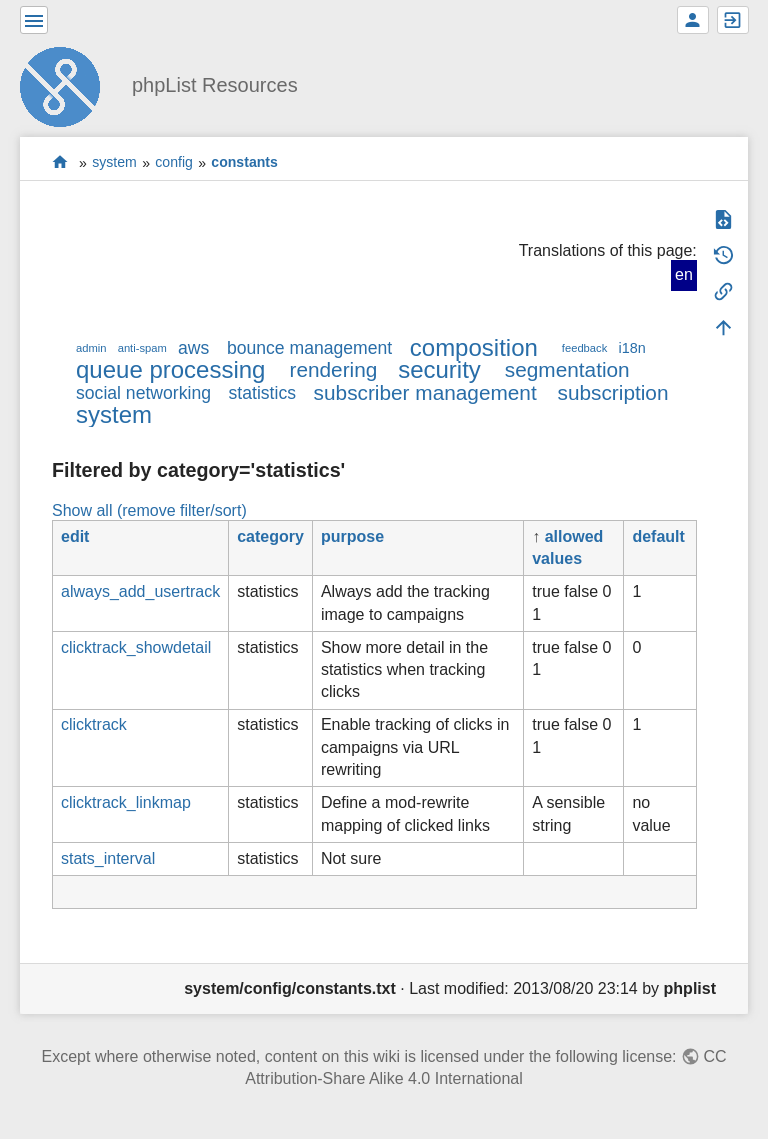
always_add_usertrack (140, 591)
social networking (143, 393)
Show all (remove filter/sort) (149, 510)
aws (193, 348)
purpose (352, 536)
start (60, 162)
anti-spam (142, 348)
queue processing (170, 369)
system (114, 163)
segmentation (567, 369)
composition (474, 347)
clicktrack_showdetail (136, 647)
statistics (262, 393)
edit (75, 536)
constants (244, 163)
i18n (631, 348)
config (174, 163)
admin (91, 348)
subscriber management (425, 392)
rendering (333, 369)
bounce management (309, 348)
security (439, 369)
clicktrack (94, 724)
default (658, 536)
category (270, 536)
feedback (584, 348)
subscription (613, 392)
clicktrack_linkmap (126, 802)
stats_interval (108, 858)
